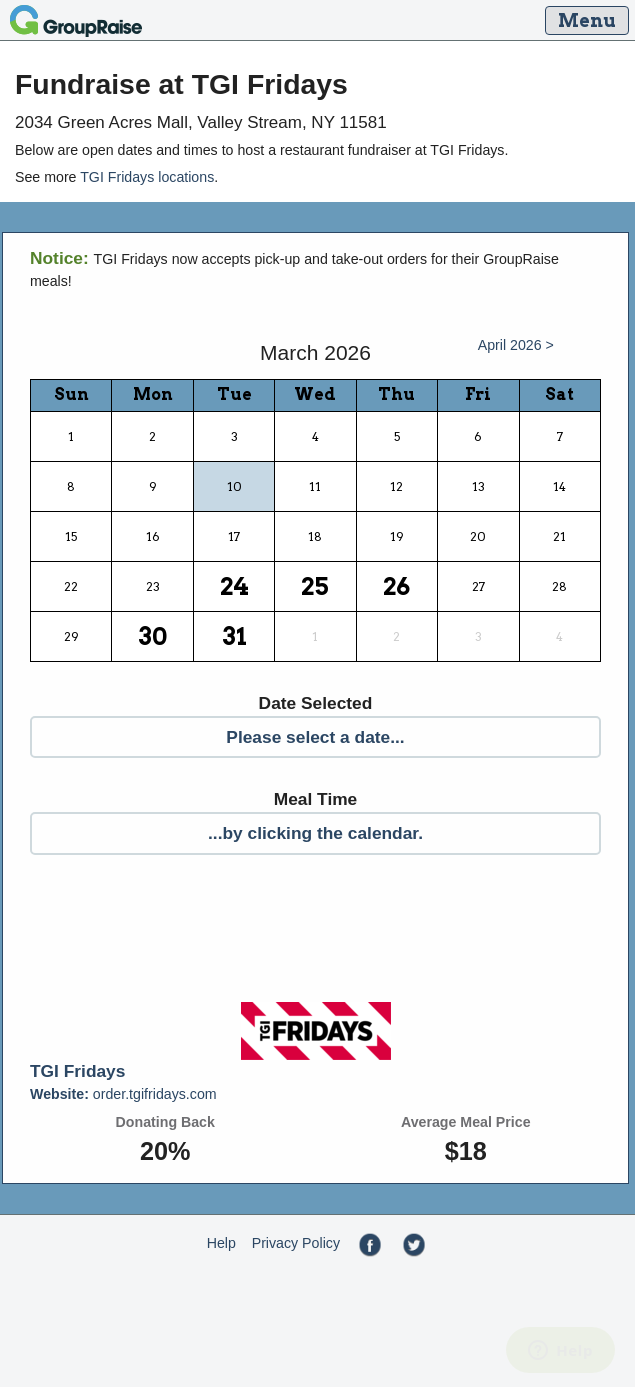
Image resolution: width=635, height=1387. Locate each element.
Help (221, 1243)
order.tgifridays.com (123, 1094)
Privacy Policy (296, 1243)
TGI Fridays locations (147, 177)
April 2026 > (516, 345)
